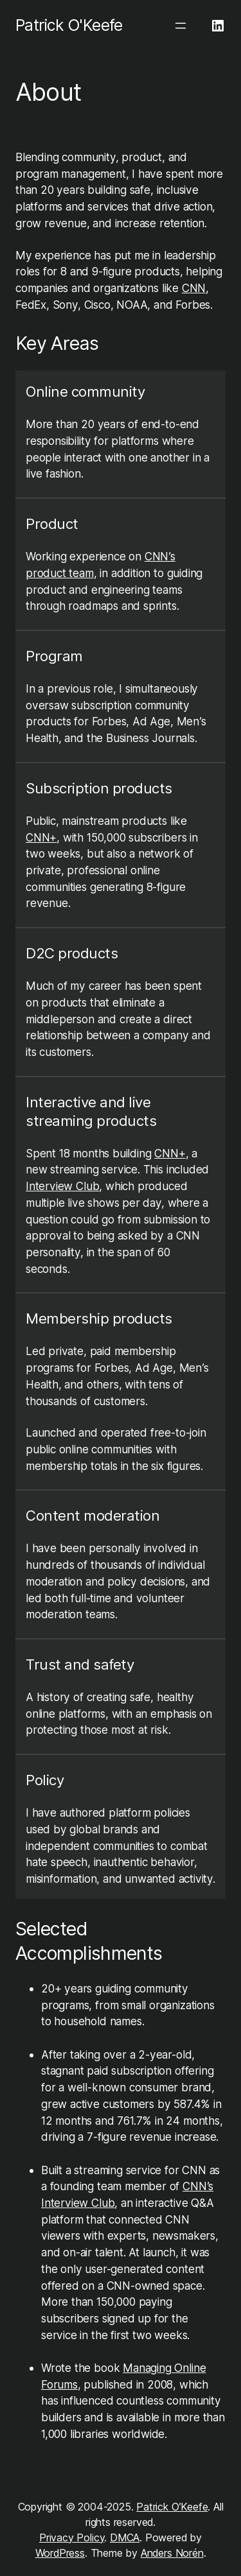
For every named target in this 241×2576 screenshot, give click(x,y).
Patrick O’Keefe (172, 2506)
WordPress (60, 2552)
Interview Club (62, 1186)
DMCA (124, 2537)
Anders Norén (172, 2552)
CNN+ (41, 837)
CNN (194, 288)
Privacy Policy (71, 2537)
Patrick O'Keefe (69, 25)
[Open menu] (180, 25)
